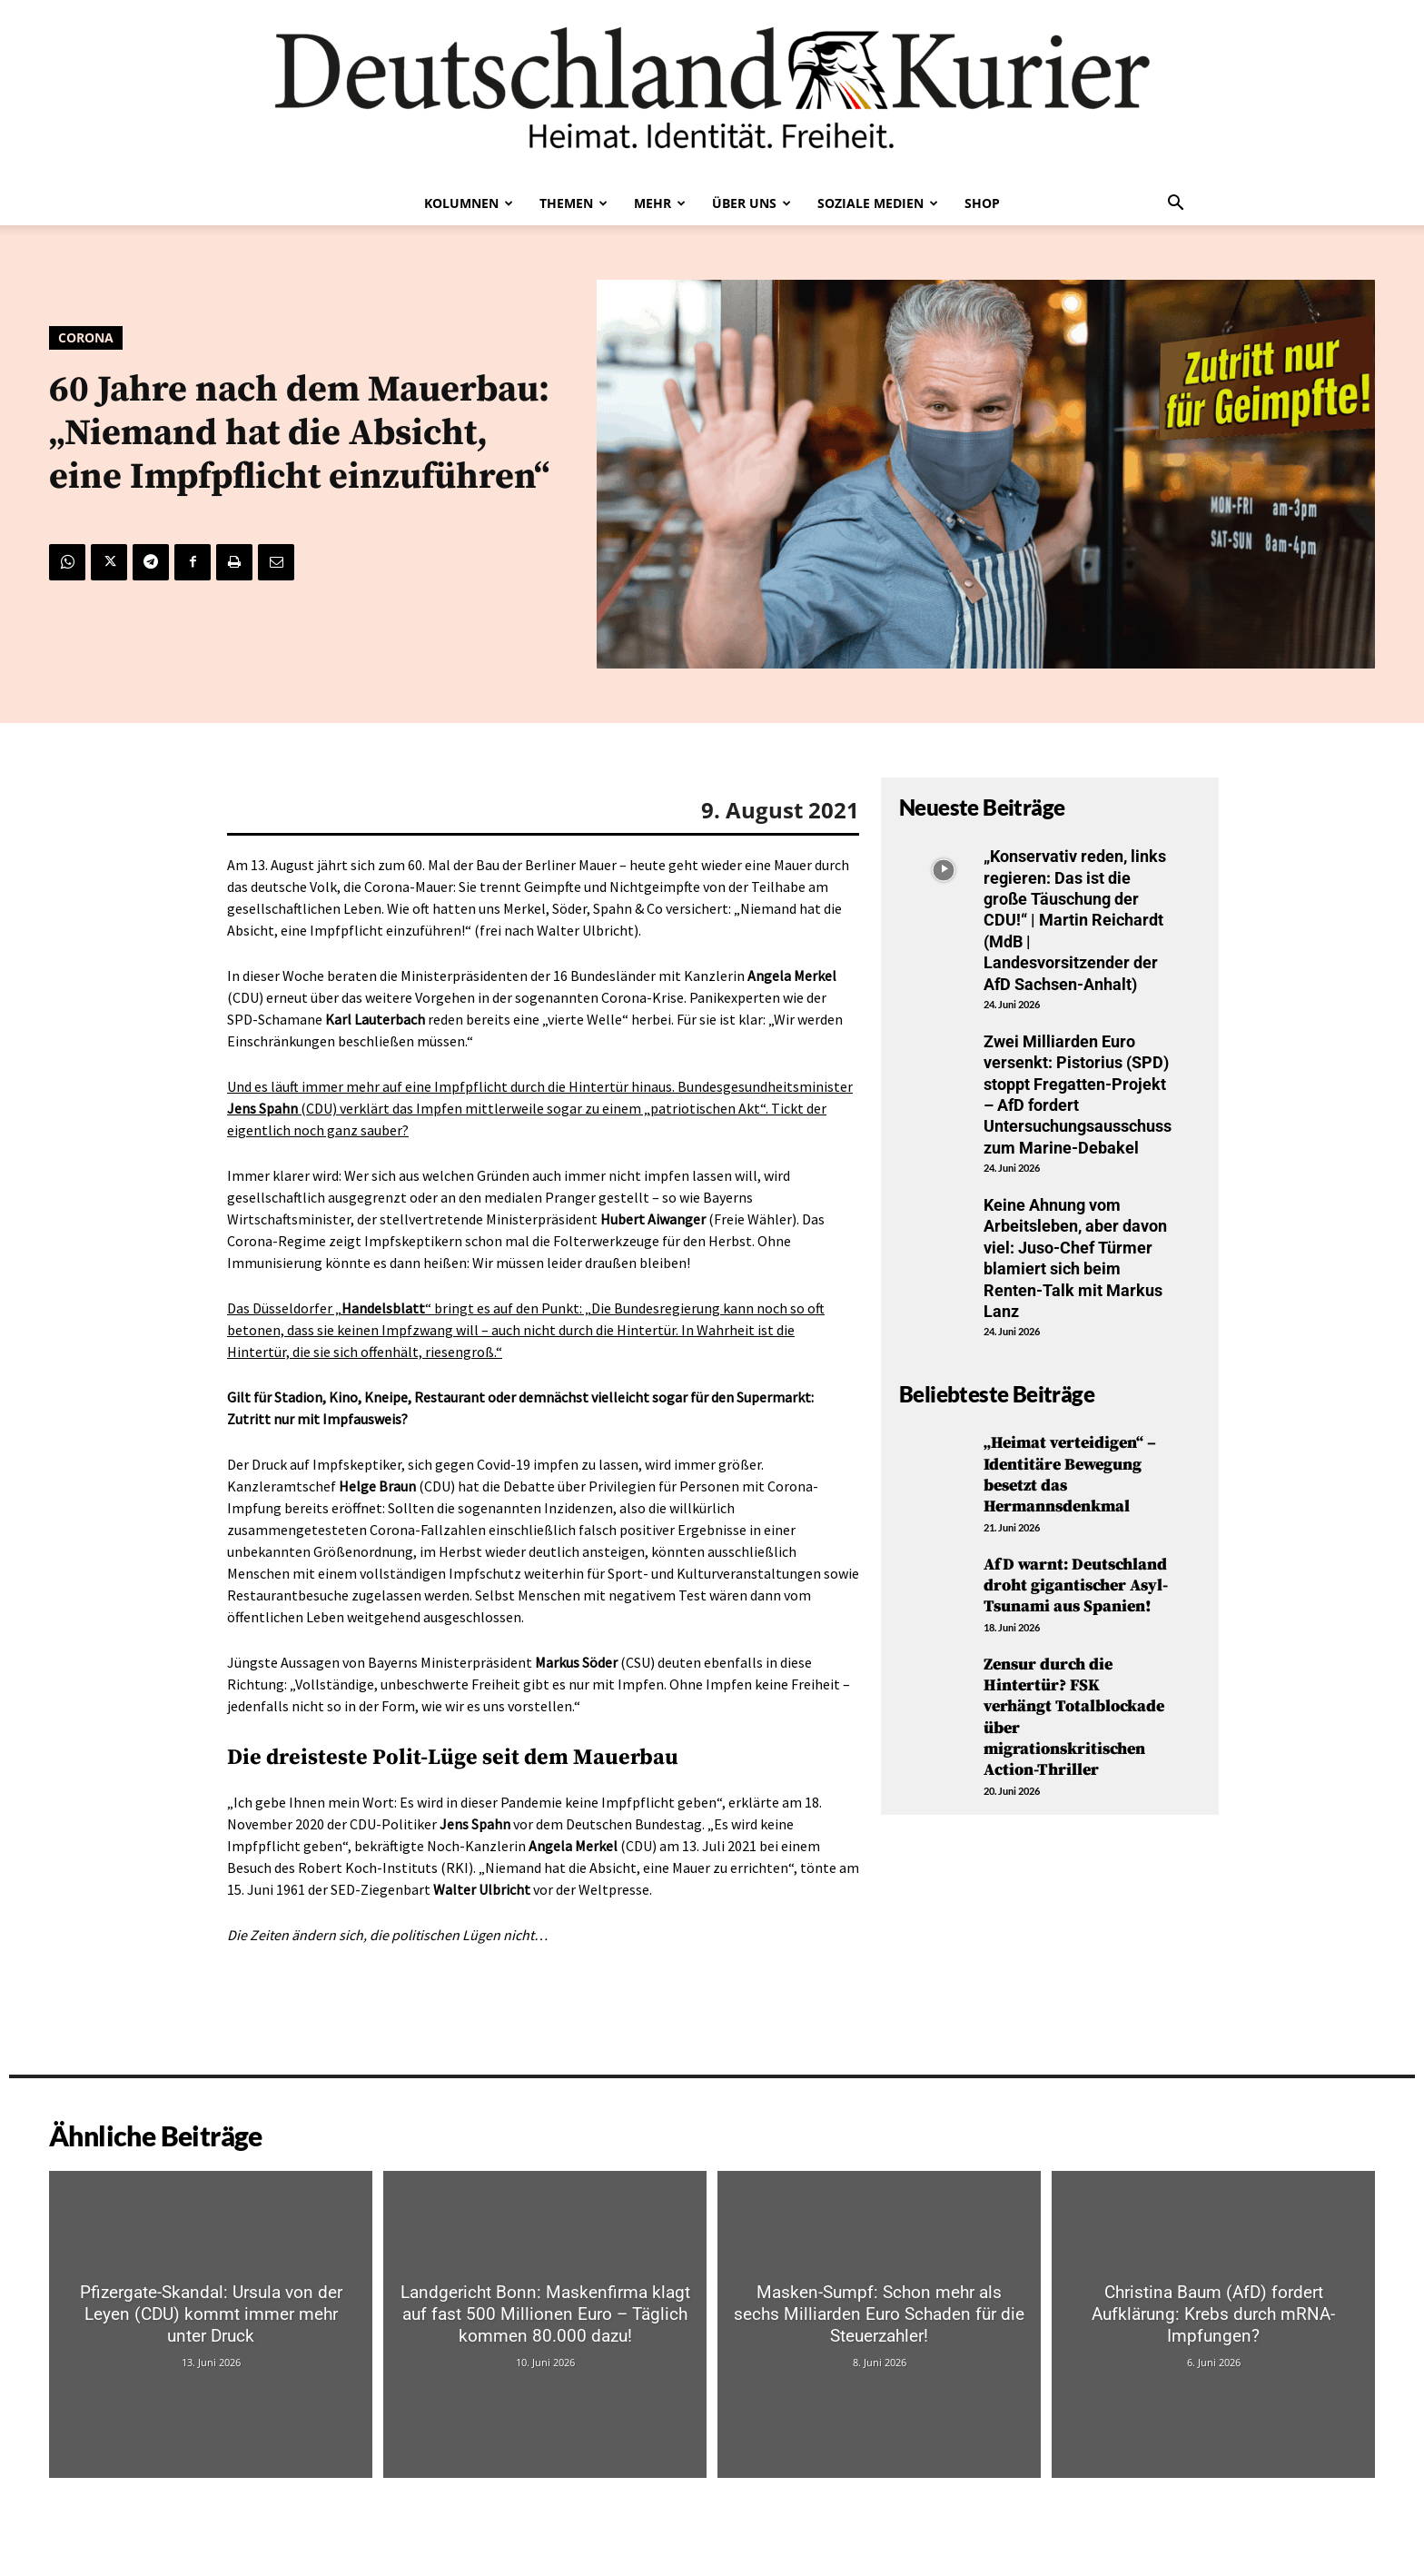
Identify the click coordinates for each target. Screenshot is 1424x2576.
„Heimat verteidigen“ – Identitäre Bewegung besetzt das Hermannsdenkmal (1070, 1474)
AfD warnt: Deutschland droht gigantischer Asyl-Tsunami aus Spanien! (1076, 1586)
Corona (86, 338)
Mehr (660, 203)
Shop (982, 203)
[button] (1175, 204)
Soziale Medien (877, 203)
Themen (573, 203)
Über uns (751, 203)
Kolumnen (468, 203)
